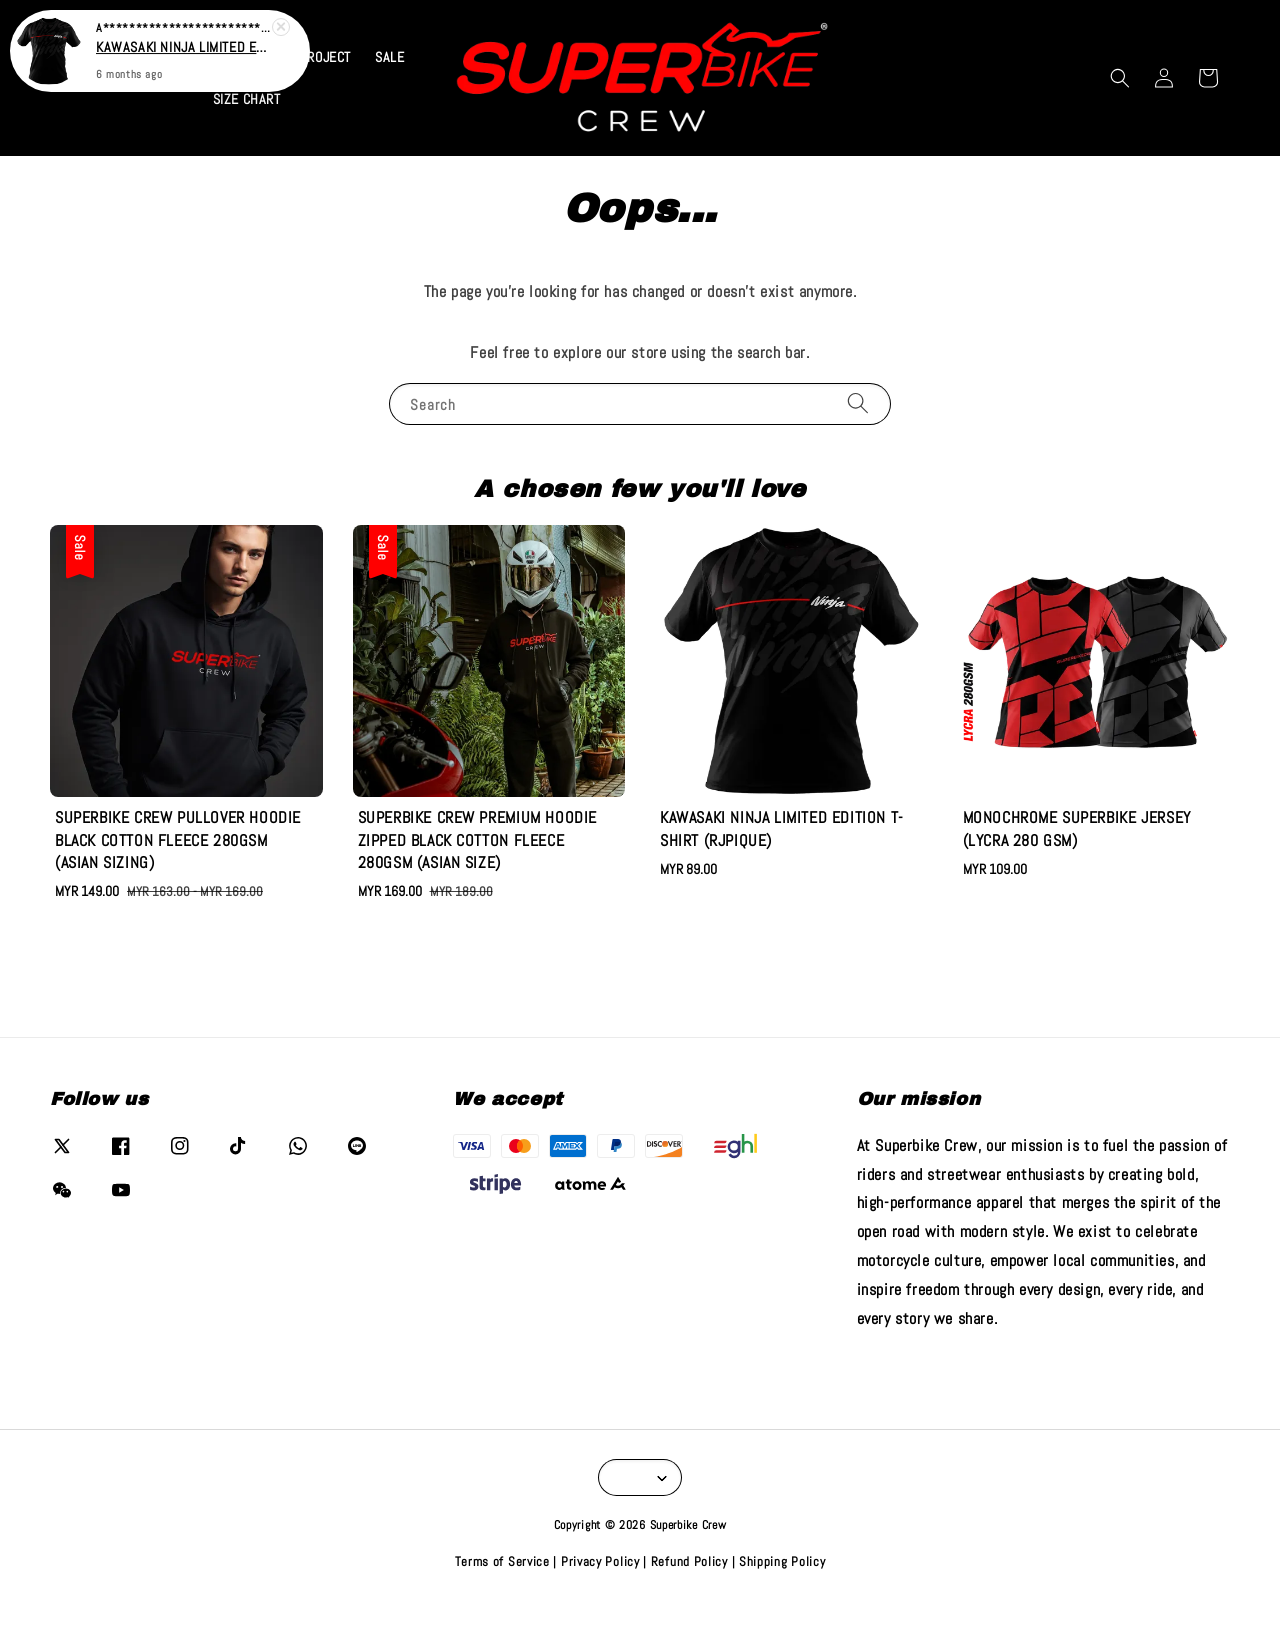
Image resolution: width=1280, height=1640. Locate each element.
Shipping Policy (782, 1598)
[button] (1120, 115)
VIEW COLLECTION (780, 18)
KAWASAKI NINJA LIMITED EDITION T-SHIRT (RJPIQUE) (184, 44)
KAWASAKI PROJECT (293, 94)
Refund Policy (689, 1598)
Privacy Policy (600, 1598)
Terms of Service (502, 1598)
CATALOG (170, 94)
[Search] (858, 439)
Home (105, 94)
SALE (389, 94)
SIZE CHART (247, 136)
